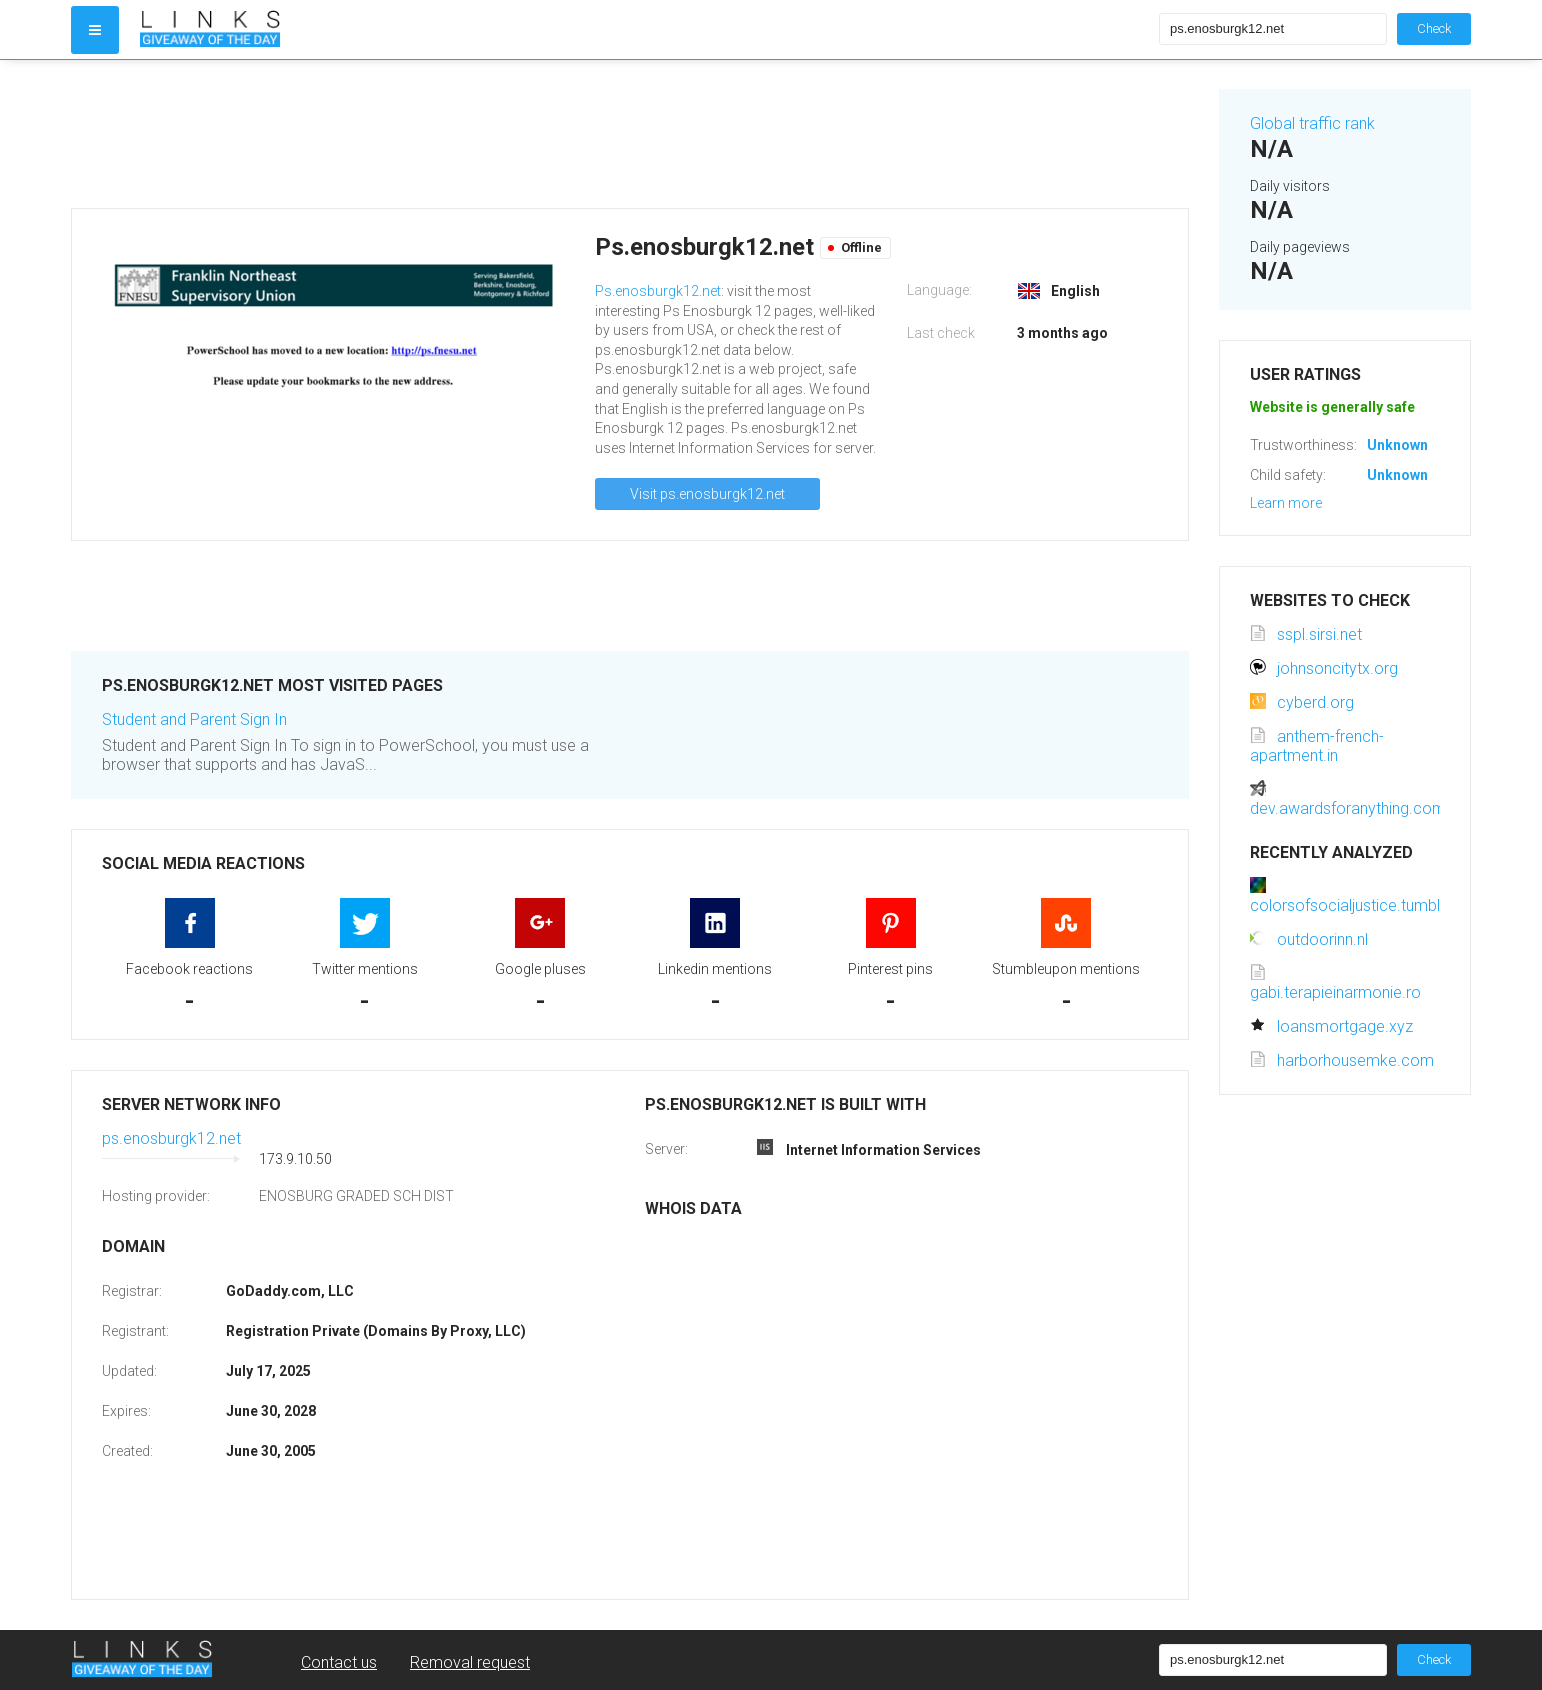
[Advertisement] (630, 134)
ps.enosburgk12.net (171, 1138)
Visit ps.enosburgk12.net (707, 494)
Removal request (470, 1662)
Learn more (1286, 503)
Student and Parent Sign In (194, 719)
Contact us (339, 1662)
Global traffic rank (1312, 123)
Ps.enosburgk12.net (658, 291)
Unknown (1397, 445)
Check (1434, 28)
